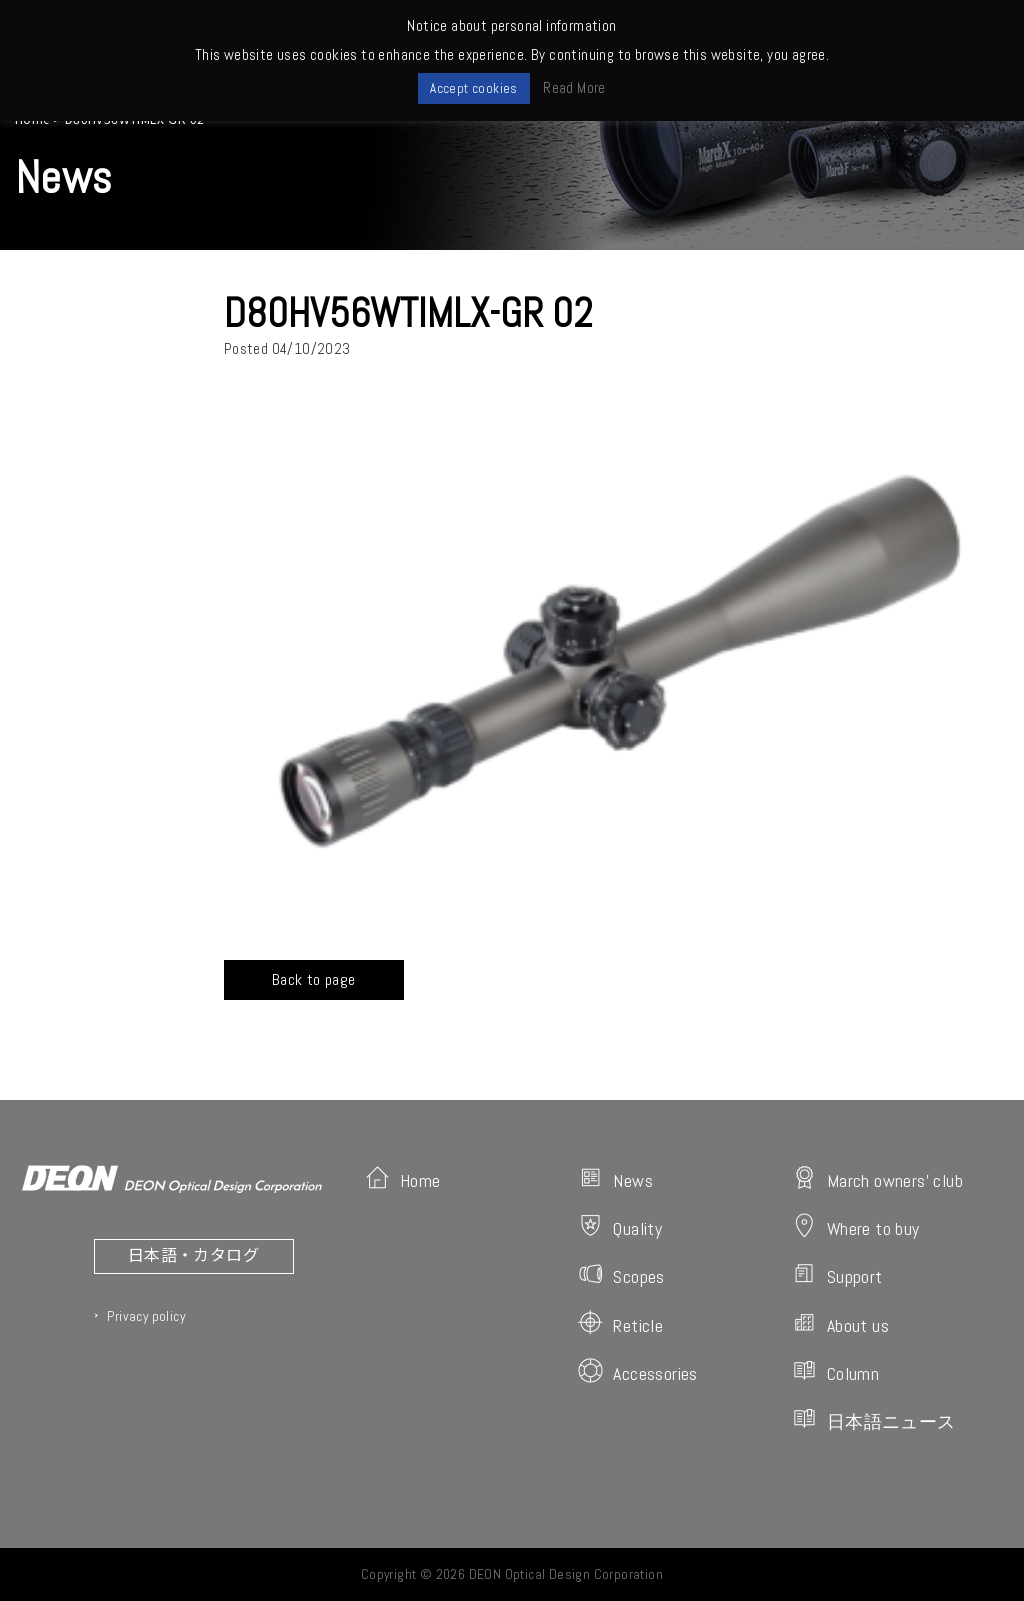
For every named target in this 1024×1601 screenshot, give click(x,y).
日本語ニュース (874, 1419)
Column (835, 1371)
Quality (620, 1226)
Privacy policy (146, 1316)
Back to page (314, 979)
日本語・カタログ (193, 1254)
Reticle (620, 1323)
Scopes (621, 1274)
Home (403, 1178)
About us (840, 1323)
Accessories (637, 1371)
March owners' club (877, 1178)
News (615, 1178)
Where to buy (856, 1226)
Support (837, 1274)
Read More (574, 87)
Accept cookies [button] (474, 88)
